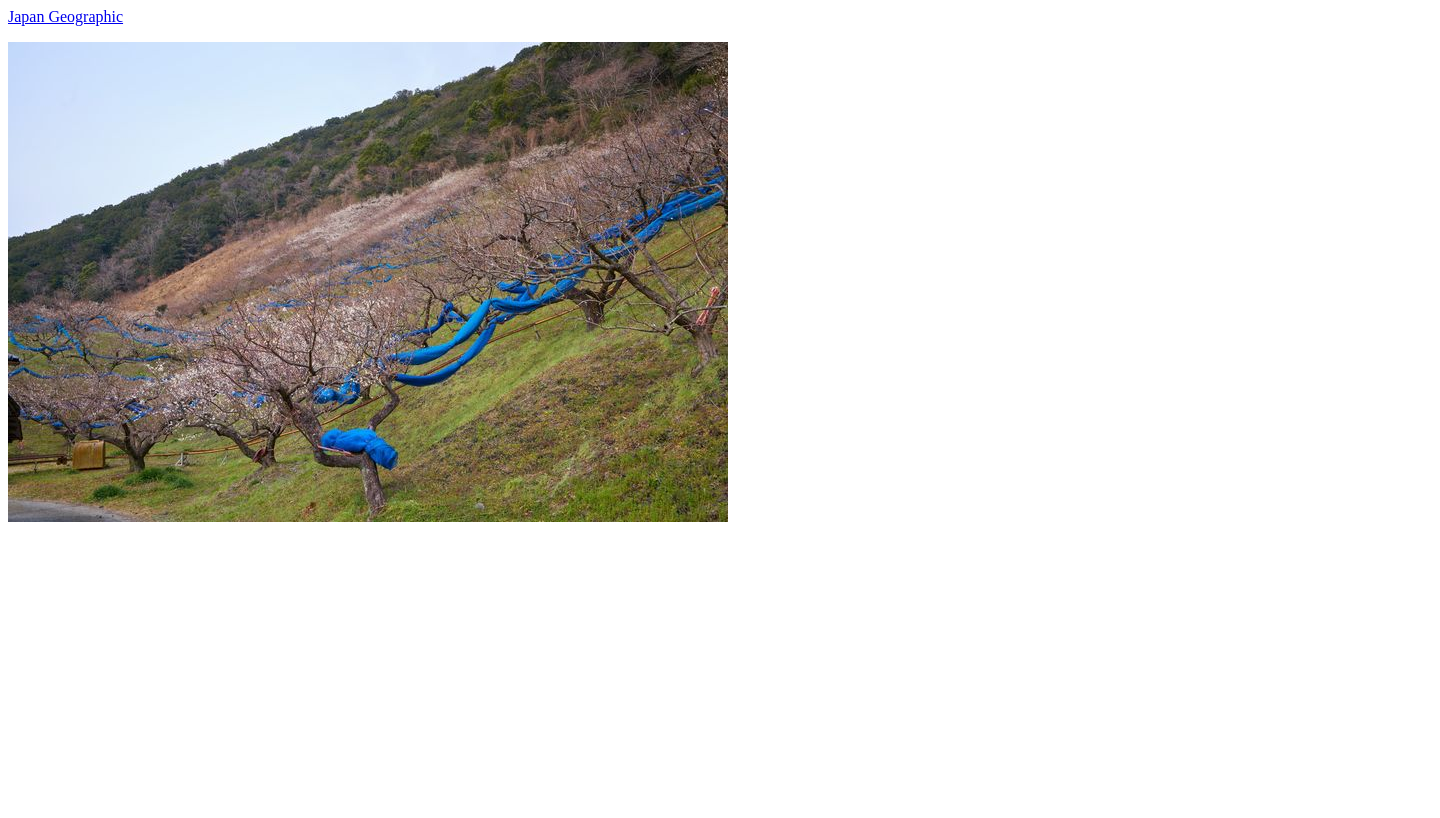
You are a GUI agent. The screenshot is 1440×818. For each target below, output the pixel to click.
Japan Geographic (65, 16)
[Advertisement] (608, 662)
